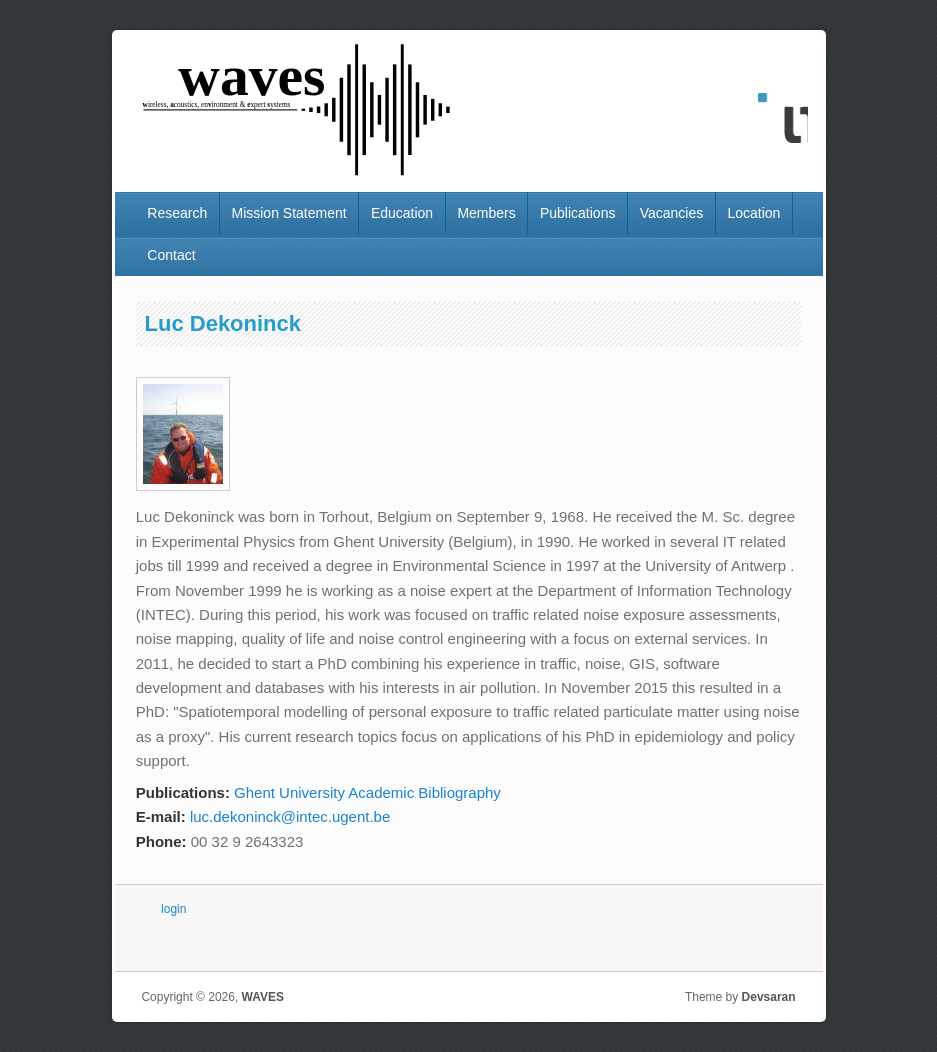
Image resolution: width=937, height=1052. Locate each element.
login (173, 909)
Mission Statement (288, 213)
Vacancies (672, 213)
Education (402, 213)
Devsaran (769, 997)
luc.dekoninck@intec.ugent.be (290, 816)
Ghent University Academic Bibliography (367, 792)
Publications (578, 213)
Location (753, 213)
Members (486, 213)
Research (177, 213)
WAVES (263, 997)
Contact (171, 255)
